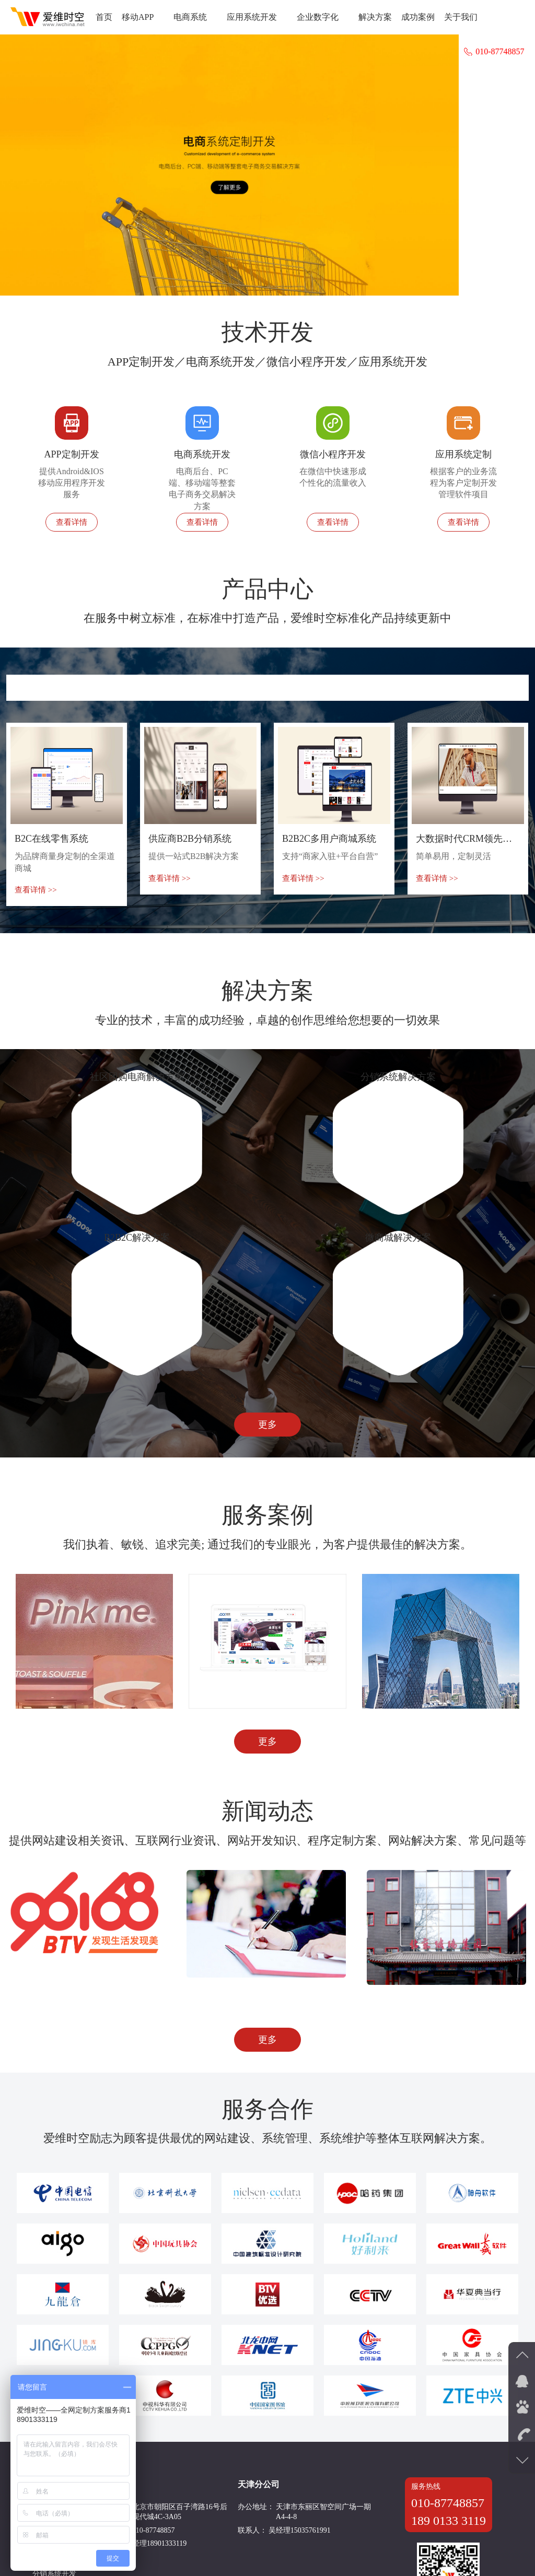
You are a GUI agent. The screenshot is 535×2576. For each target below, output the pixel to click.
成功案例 (418, 17)
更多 (267, 1915)
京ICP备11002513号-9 (305, 2549)
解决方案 (375, 17)
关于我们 (461, 17)
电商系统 (195, 17)
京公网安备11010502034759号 (405, 2549)
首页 (104, 17)
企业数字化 (323, 17)
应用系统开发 (257, 17)
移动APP (143, 17)
